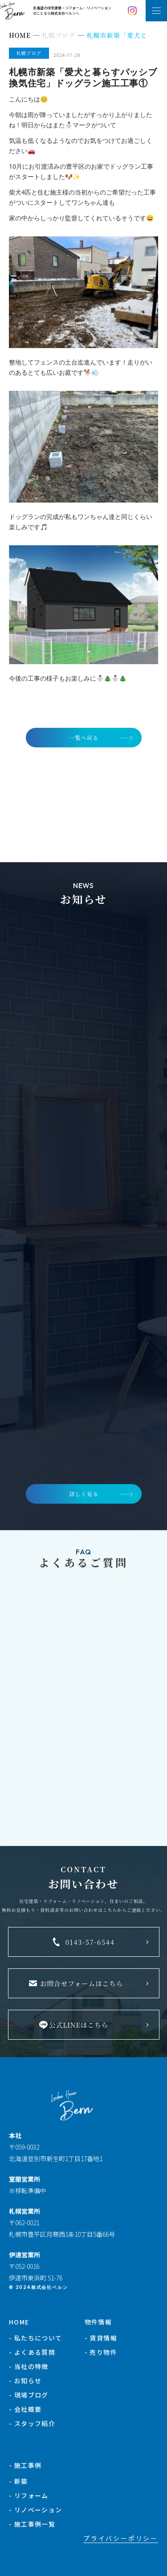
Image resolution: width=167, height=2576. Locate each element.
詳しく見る (83, 1493)
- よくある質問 (32, 2352)
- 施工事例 (25, 2465)
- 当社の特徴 (29, 2366)
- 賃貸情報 (101, 2337)
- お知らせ (25, 2380)
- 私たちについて (35, 2337)
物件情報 (98, 2321)
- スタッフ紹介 (32, 2423)
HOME (19, 2321)
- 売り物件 (101, 2352)
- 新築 (18, 2481)
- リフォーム (29, 2495)
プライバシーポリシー (120, 2538)
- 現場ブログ (29, 2394)
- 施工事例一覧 (32, 2523)
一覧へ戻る (83, 737)
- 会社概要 (25, 2409)
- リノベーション (35, 2509)
